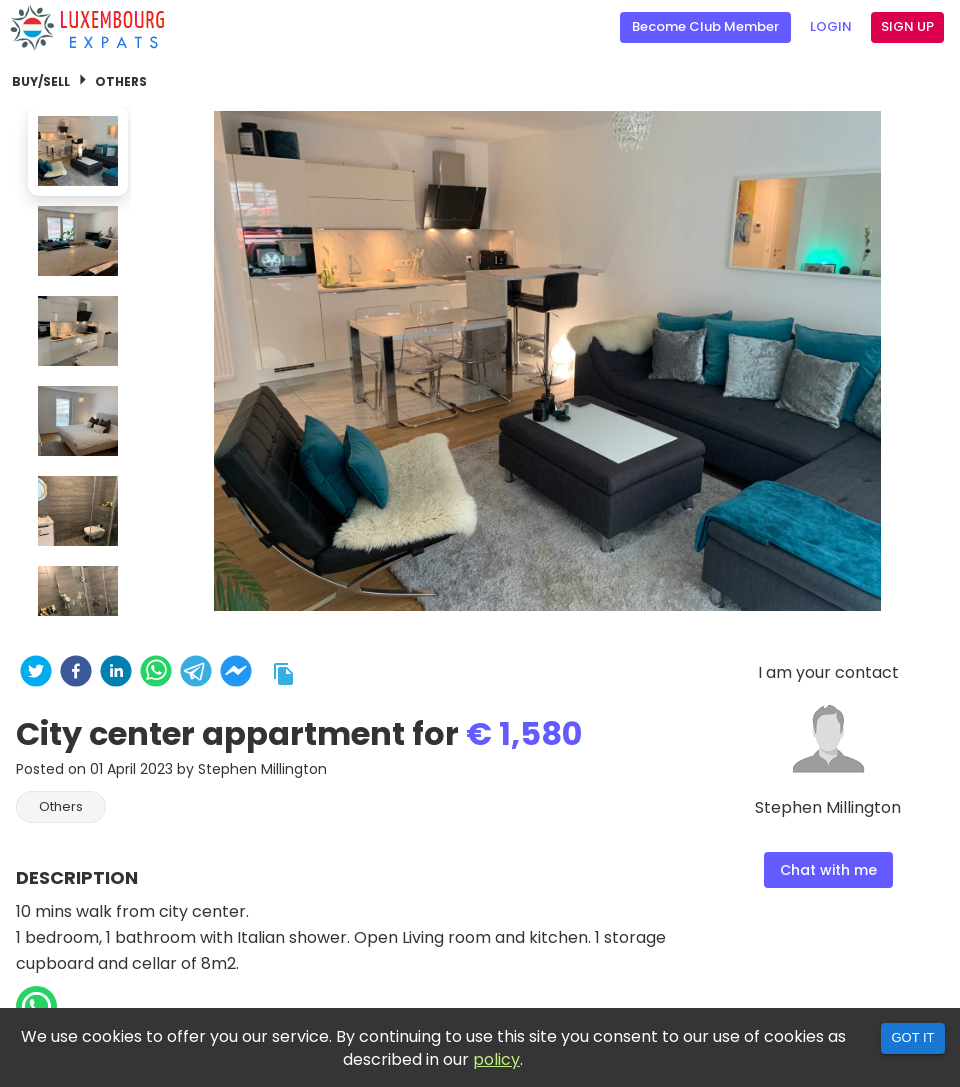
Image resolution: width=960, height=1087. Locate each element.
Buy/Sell (41, 81)
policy (496, 1059)
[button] (61, 807)
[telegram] (196, 674)
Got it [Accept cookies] (912, 1037)
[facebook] (76, 674)
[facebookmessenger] (236, 674)
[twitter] (36, 674)
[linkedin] (116, 674)
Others (121, 81)
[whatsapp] (156, 674)
